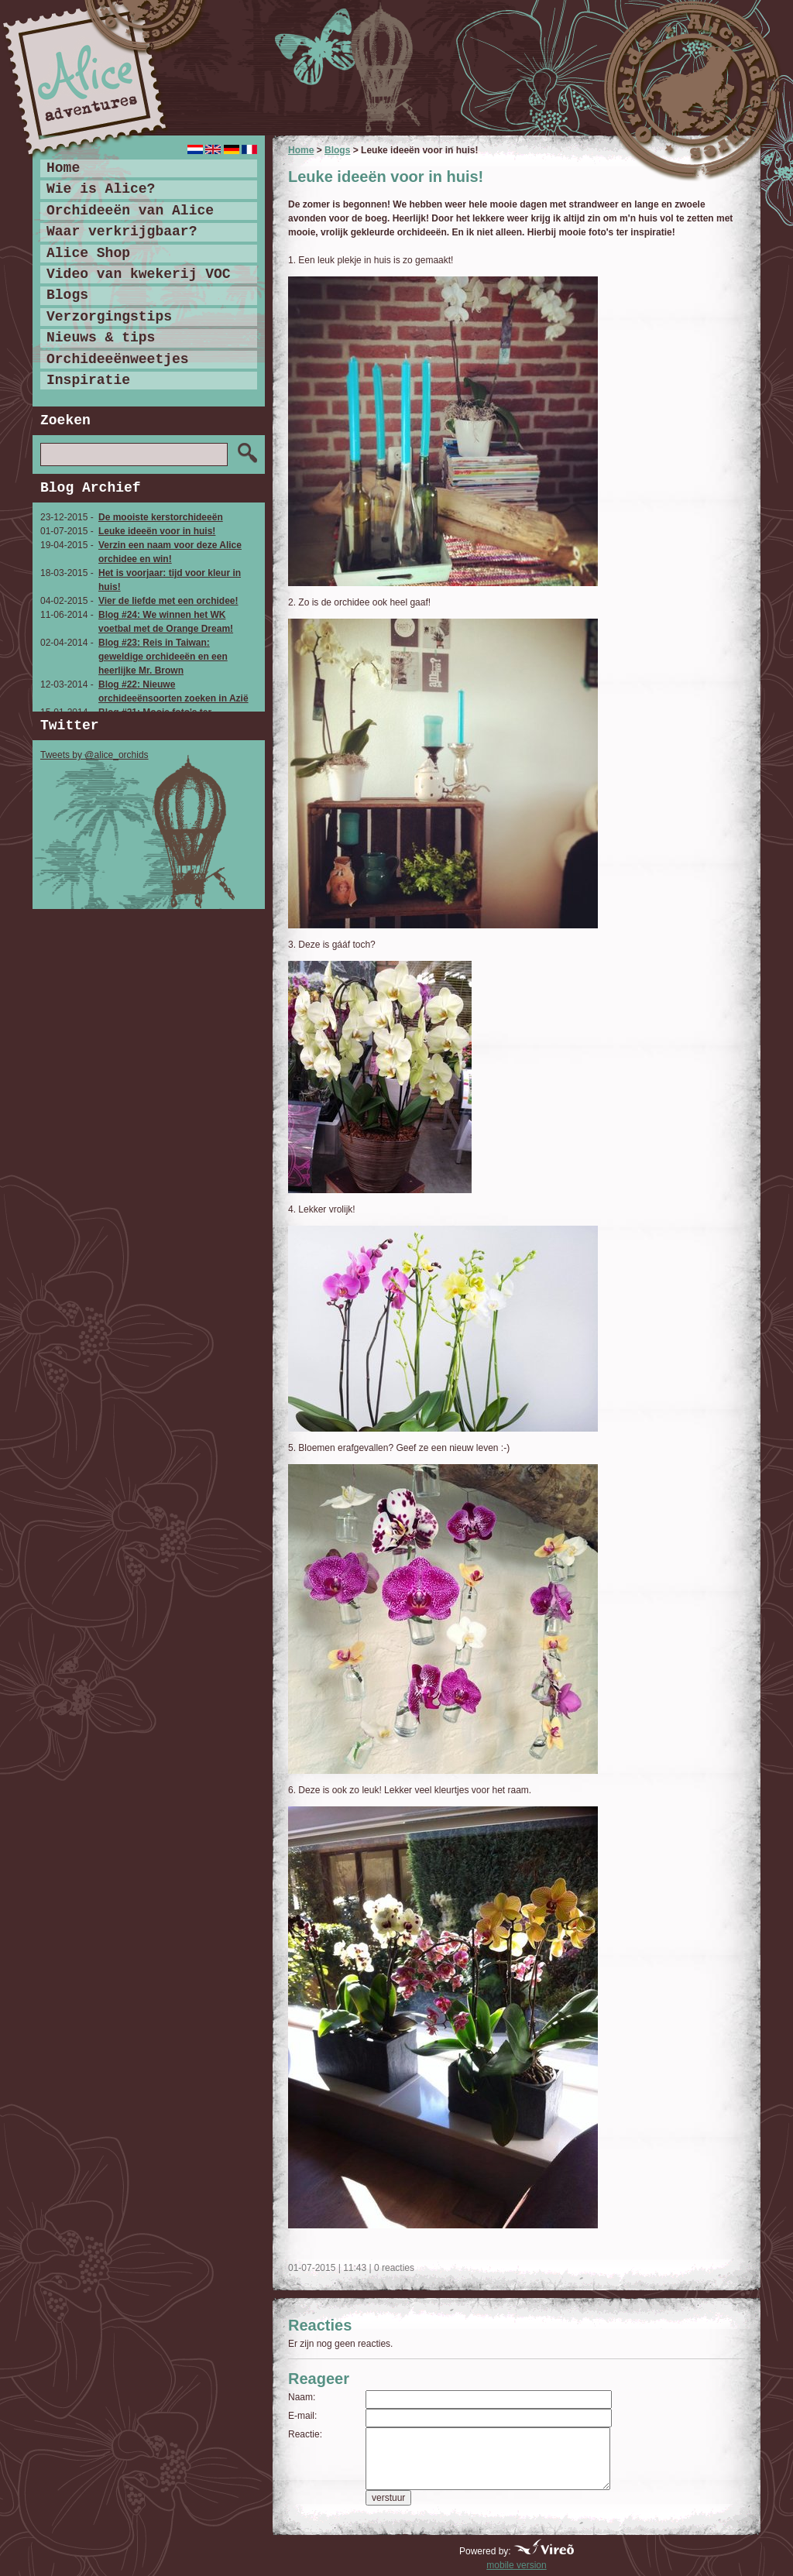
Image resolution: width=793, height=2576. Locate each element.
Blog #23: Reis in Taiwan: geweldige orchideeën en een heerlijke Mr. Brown (163, 656)
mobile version (516, 2565)
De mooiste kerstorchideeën (160, 517)
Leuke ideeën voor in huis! (156, 531)
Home (301, 150)
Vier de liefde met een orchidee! (168, 600)
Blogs (337, 150)
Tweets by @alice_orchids (94, 754)
